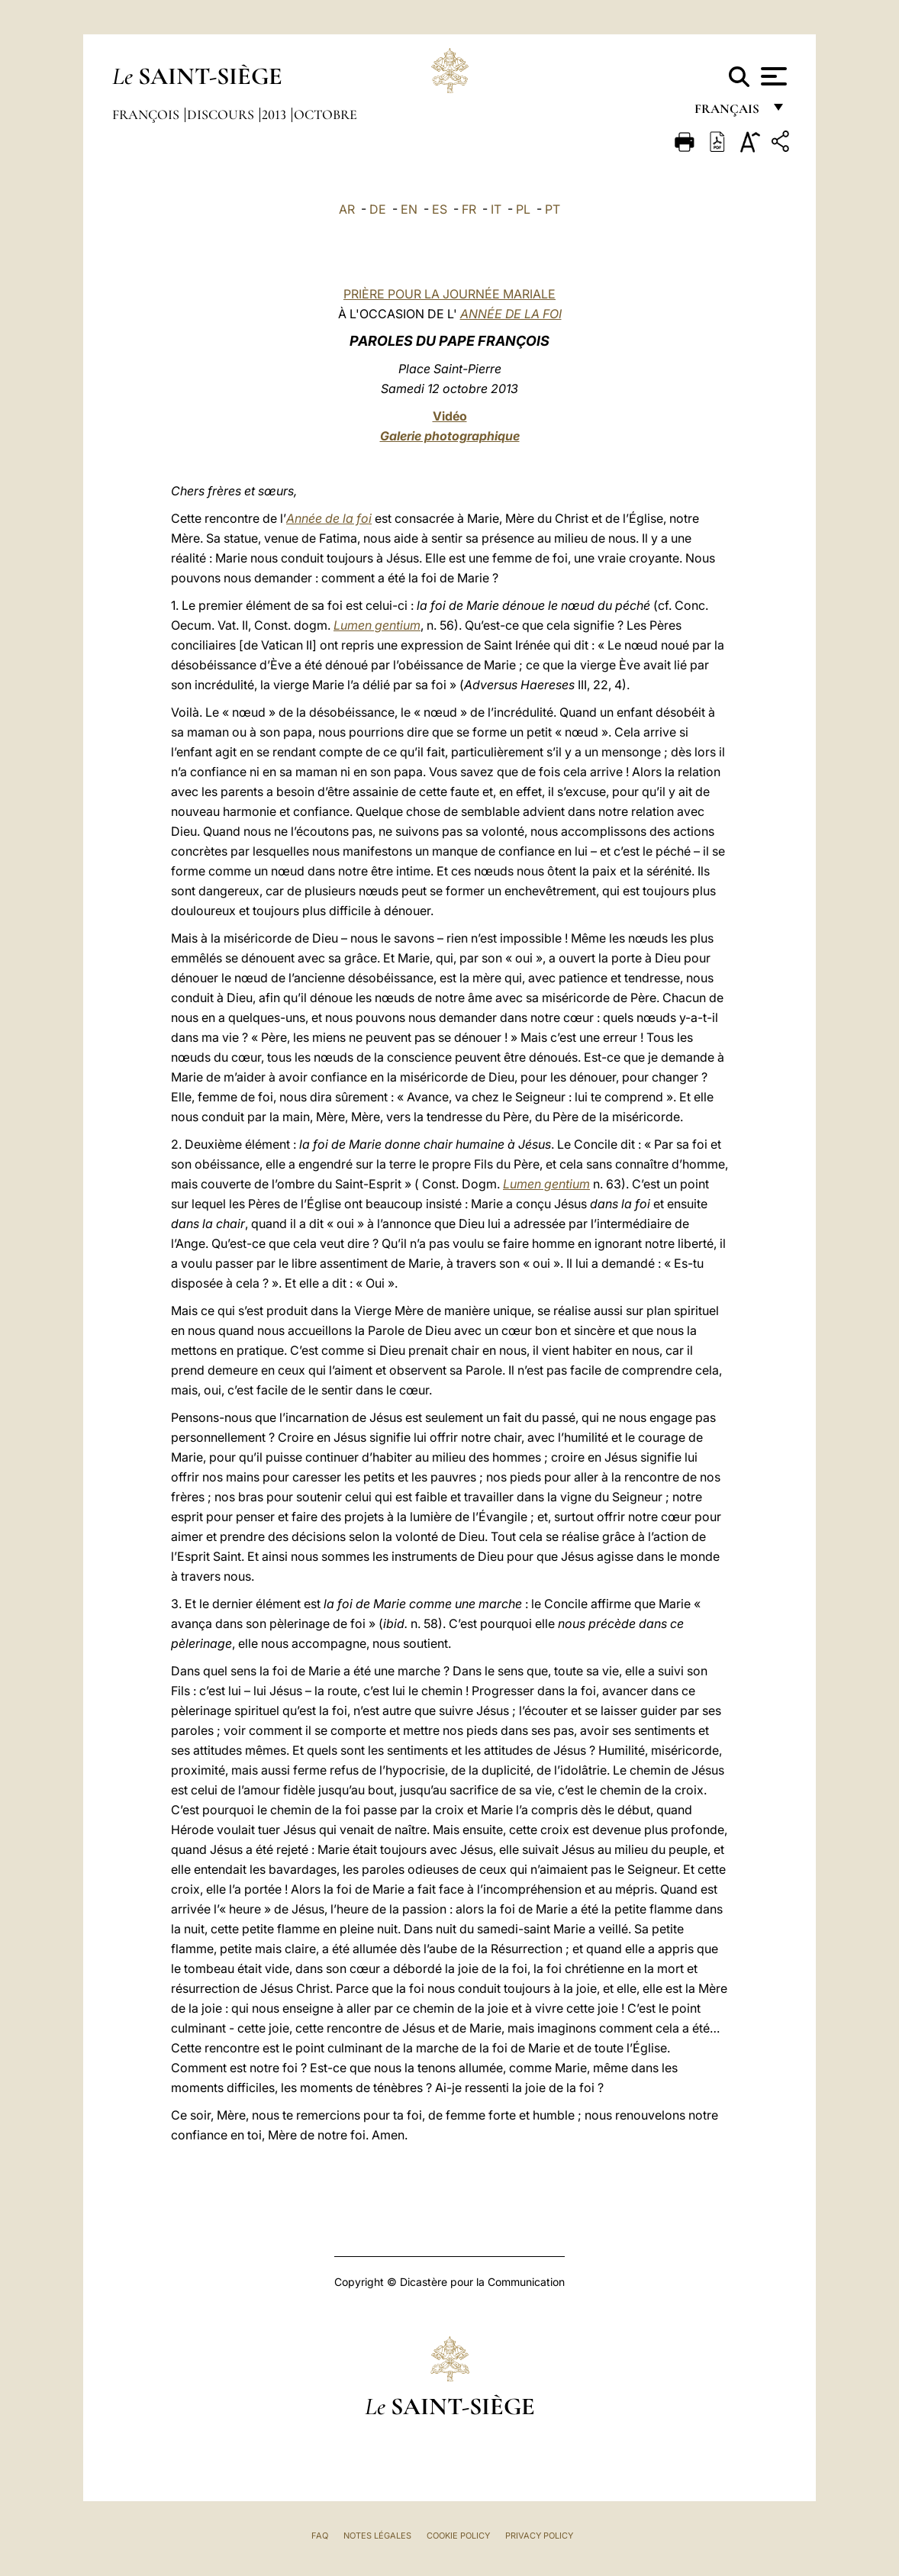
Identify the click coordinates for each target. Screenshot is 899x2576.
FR (469, 209)
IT (496, 209)
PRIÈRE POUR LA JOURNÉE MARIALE (449, 293)
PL (523, 209)
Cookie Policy (458, 2535)
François (147, 114)
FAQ (319, 2535)
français (728, 112)
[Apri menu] (772, 76)
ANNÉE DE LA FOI (511, 313)
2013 (275, 114)
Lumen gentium (377, 625)
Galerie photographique (450, 435)
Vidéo (450, 416)
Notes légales (377, 2535)
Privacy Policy (539, 2535)
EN (409, 209)
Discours (222, 114)
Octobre (325, 114)
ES (439, 209)
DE (377, 209)
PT (552, 209)
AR (347, 209)
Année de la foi (329, 518)
